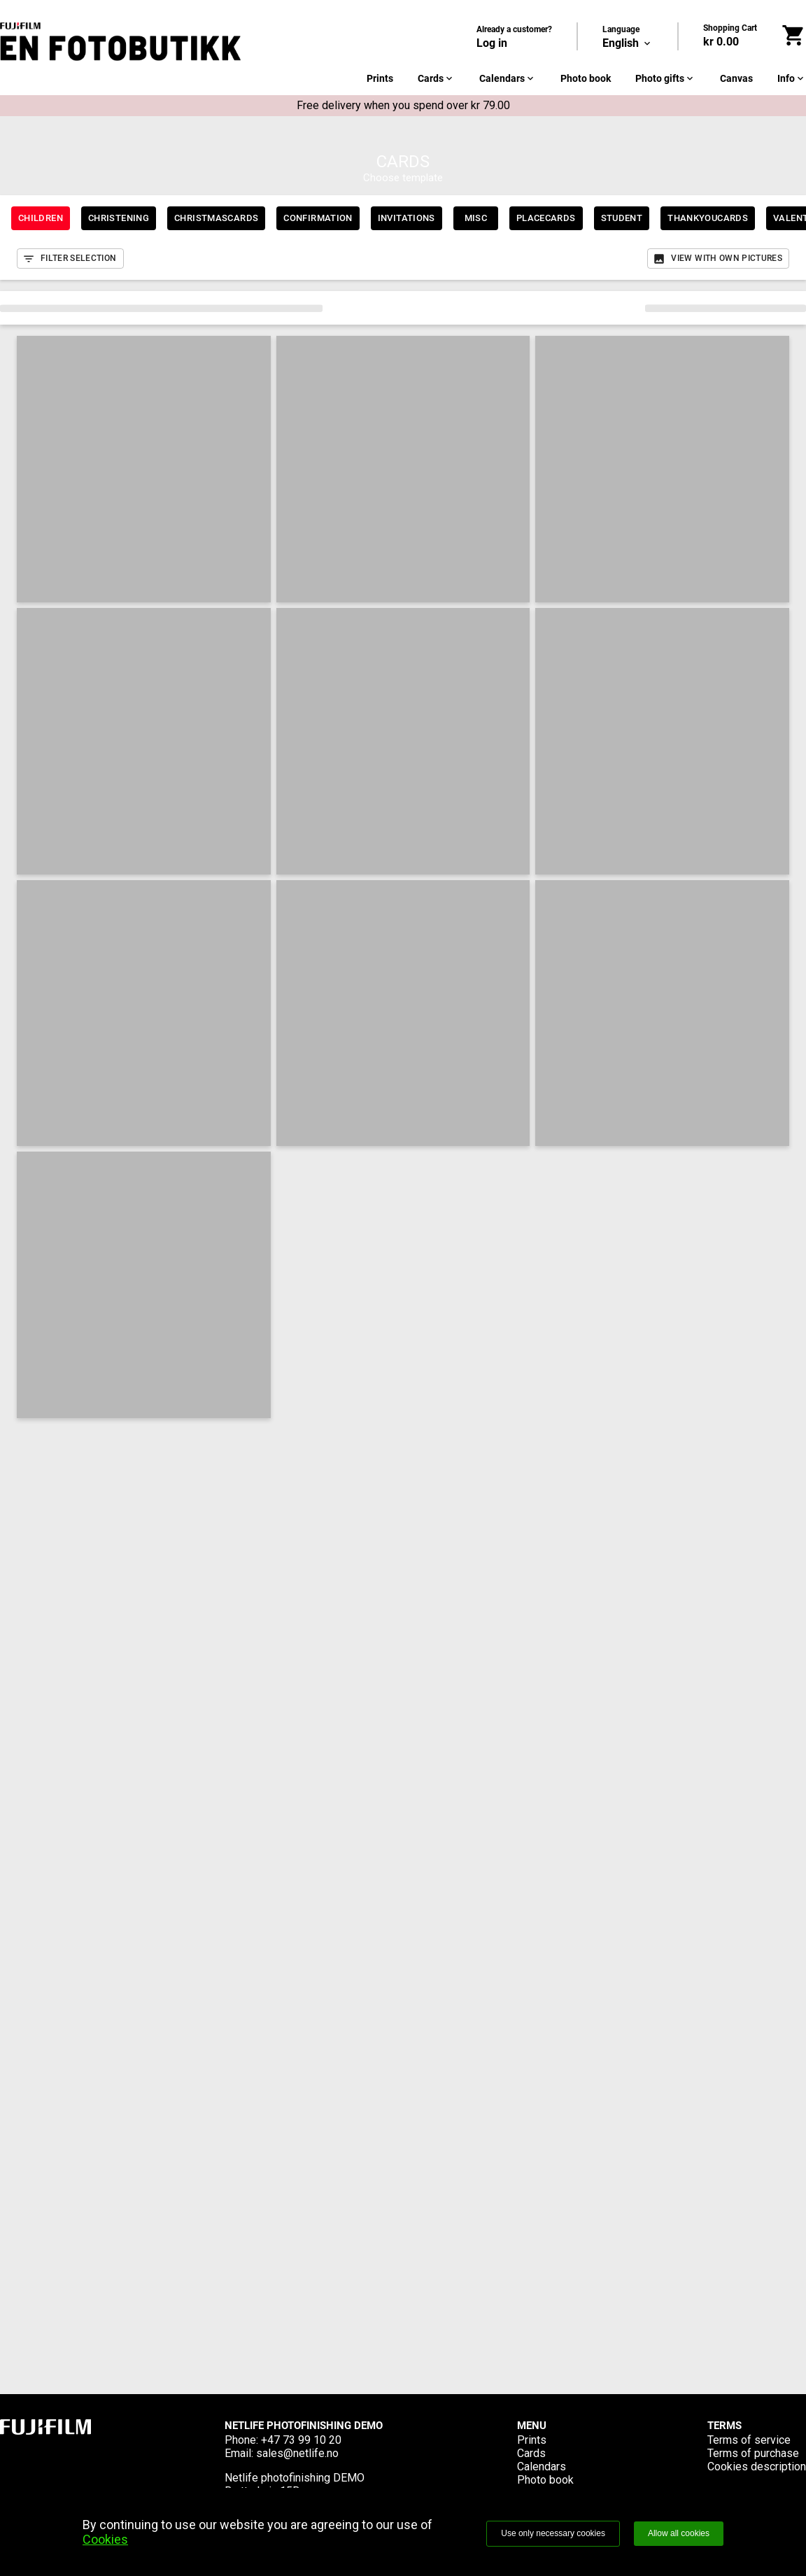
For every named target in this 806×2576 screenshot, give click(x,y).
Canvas (736, 78)
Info (791, 78)
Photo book (585, 78)
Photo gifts (665, 78)
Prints (380, 78)
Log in (491, 43)
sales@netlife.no (297, 2453)
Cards (436, 78)
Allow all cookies (678, 2533)
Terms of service (749, 2440)
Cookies (105, 2539)
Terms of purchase (753, 2453)
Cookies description (756, 2466)
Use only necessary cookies (553, 2533)
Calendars (507, 78)
